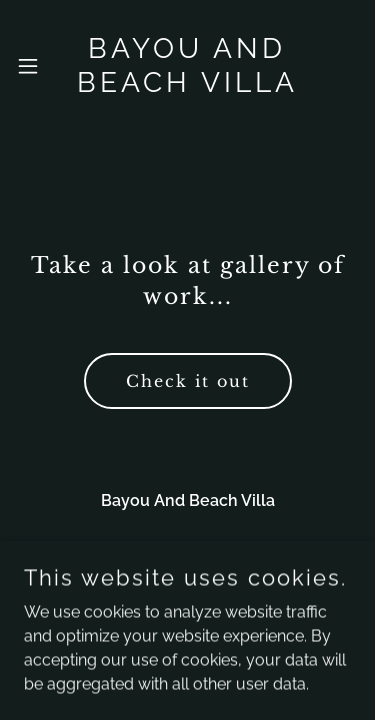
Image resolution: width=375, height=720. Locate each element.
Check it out (188, 381)
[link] (187, 65)
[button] (30, 66)
